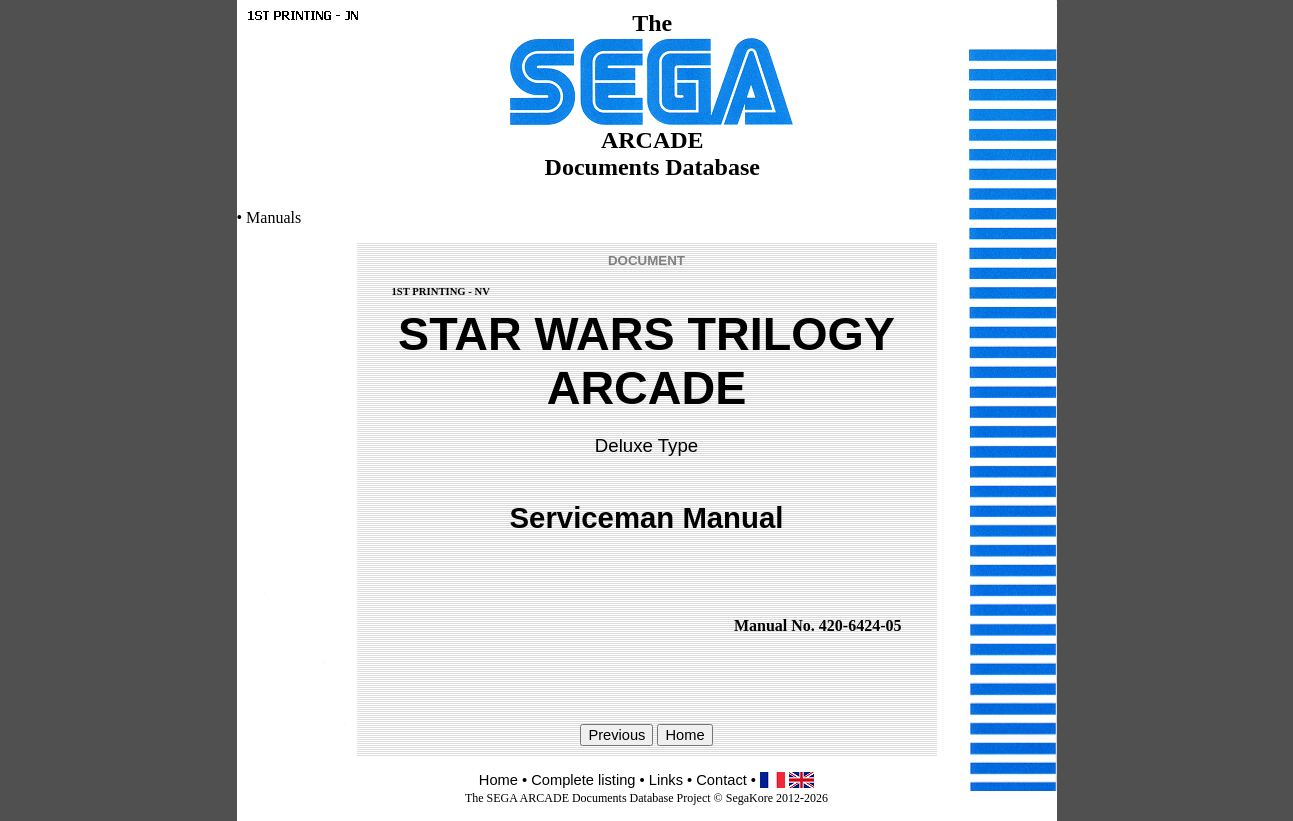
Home (498, 780)
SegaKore (749, 798)
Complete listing (583, 780)
